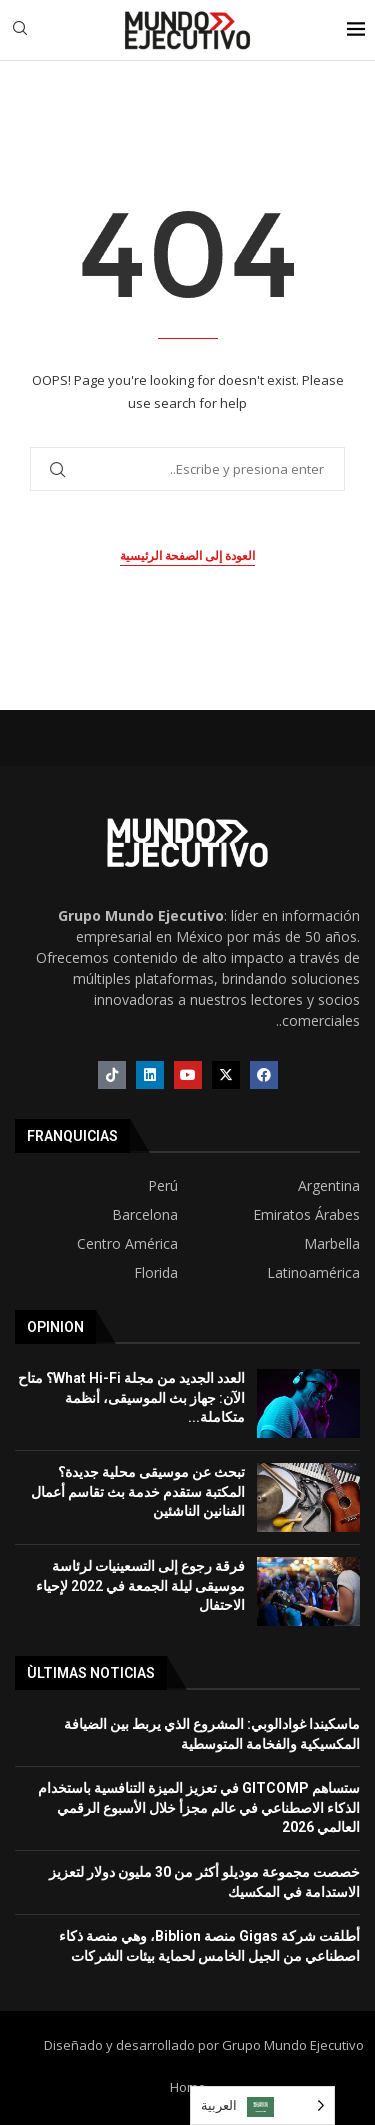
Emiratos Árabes (306, 1215)
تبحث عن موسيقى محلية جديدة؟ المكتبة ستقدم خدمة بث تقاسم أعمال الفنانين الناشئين (138, 1491)
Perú (163, 1186)
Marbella (332, 1244)
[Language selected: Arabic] (262, 2105)
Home (188, 2087)
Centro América (127, 1244)
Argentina (329, 1186)
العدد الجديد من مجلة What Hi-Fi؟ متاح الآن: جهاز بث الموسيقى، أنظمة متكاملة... (131, 1397)
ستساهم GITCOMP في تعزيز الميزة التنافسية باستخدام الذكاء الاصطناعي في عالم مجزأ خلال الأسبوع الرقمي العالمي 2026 (199, 1807)
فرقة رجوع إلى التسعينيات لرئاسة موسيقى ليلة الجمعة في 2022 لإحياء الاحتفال (140, 1585)
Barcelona (145, 1215)
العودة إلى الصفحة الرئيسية (187, 556)
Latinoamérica (313, 1273)
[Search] (20, 30)
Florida (156, 1273)
